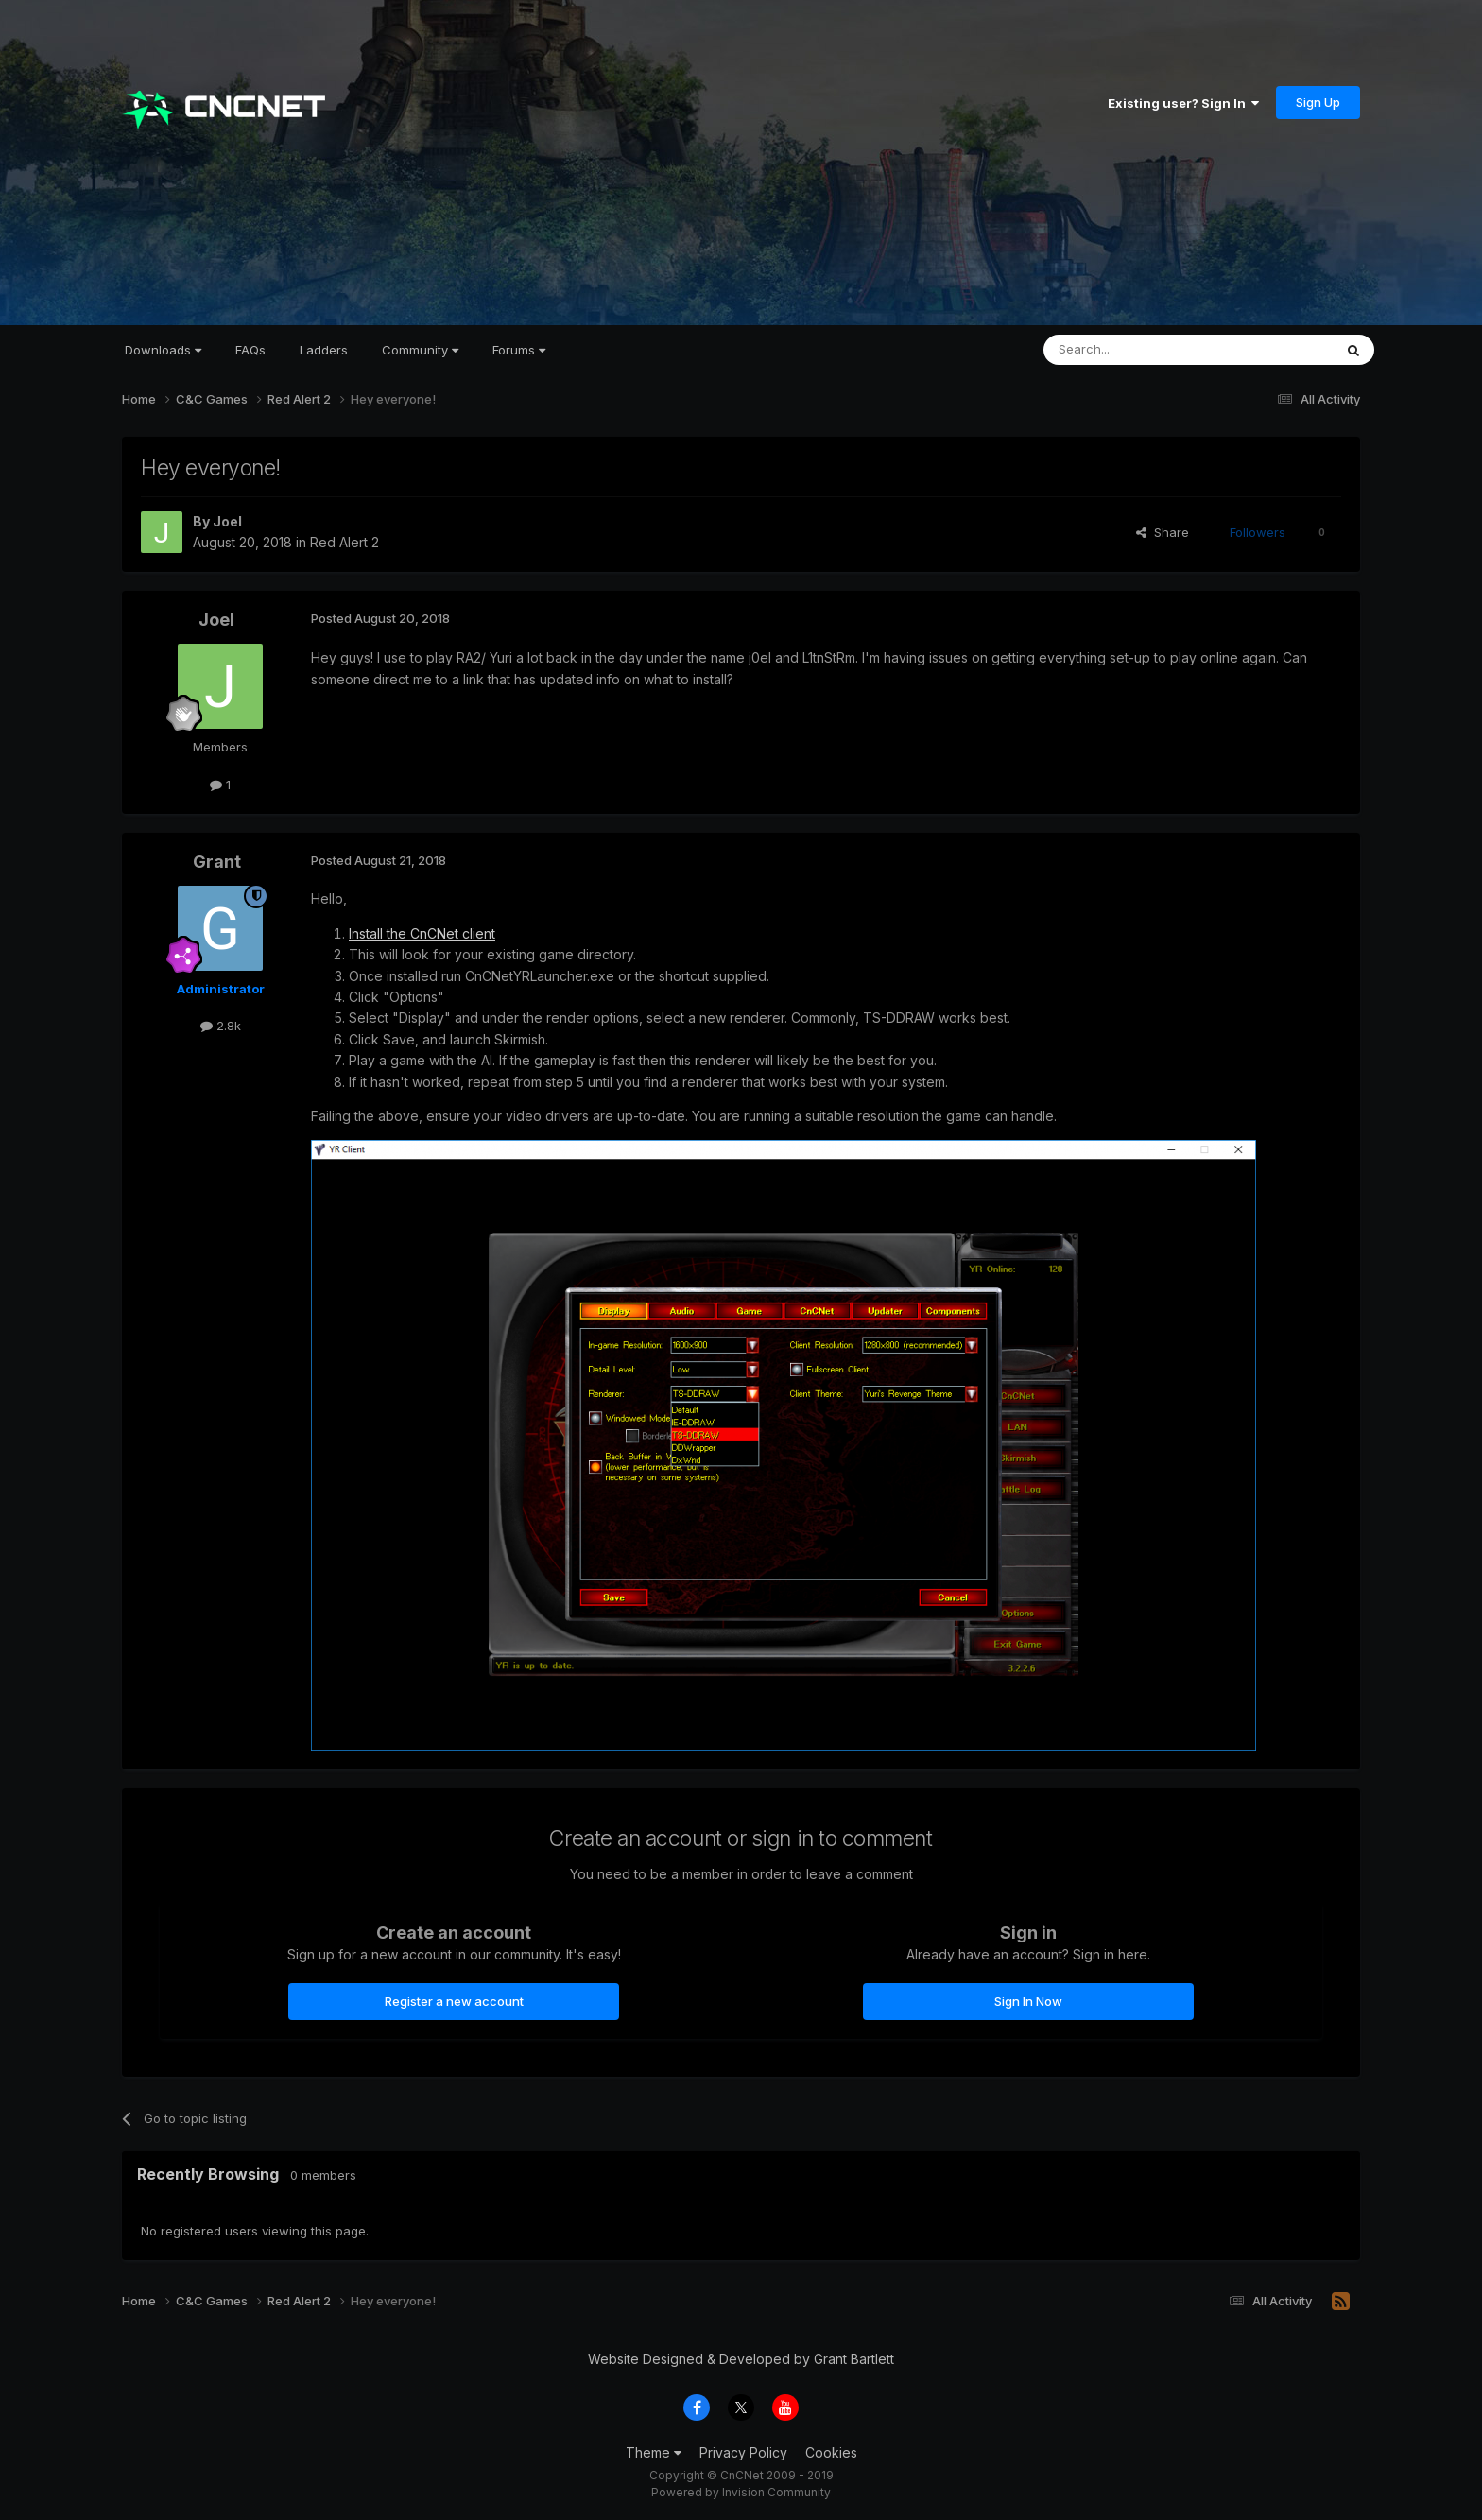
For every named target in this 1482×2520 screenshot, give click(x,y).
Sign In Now (1028, 2001)
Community (420, 349)
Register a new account (454, 2001)
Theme (653, 2452)
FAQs (250, 349)
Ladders (324, 349)
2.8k (220, 1025)
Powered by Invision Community (741, 2492)
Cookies (831, 2452)
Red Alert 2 (344, 542)
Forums (518, 349)
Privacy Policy (743, 2452)
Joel (227, 521)
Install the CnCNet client (422, 933)
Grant (217, 862)
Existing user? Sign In (1183, 103)
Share (1162, 532)
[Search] (1139, 350)
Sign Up (1318, 102)
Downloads (163, 349)
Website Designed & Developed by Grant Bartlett (741, 2359)
